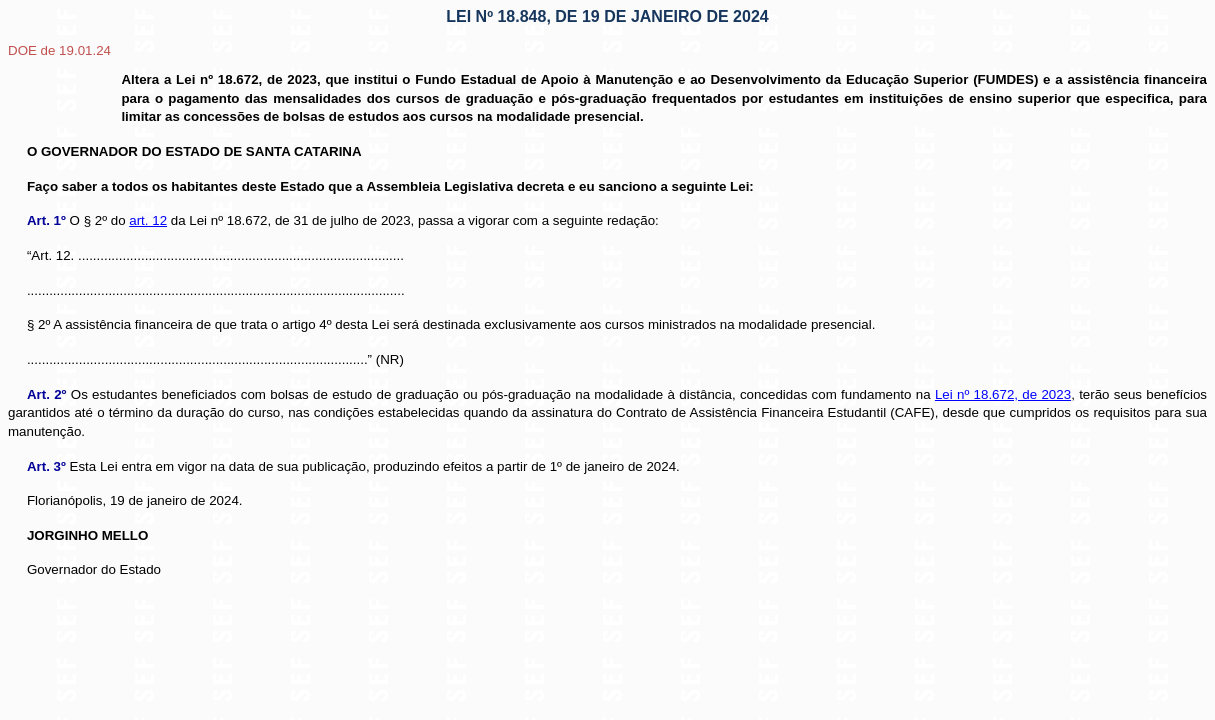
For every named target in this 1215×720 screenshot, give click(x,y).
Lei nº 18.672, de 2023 (1003, 394)
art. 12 (148, 220)
